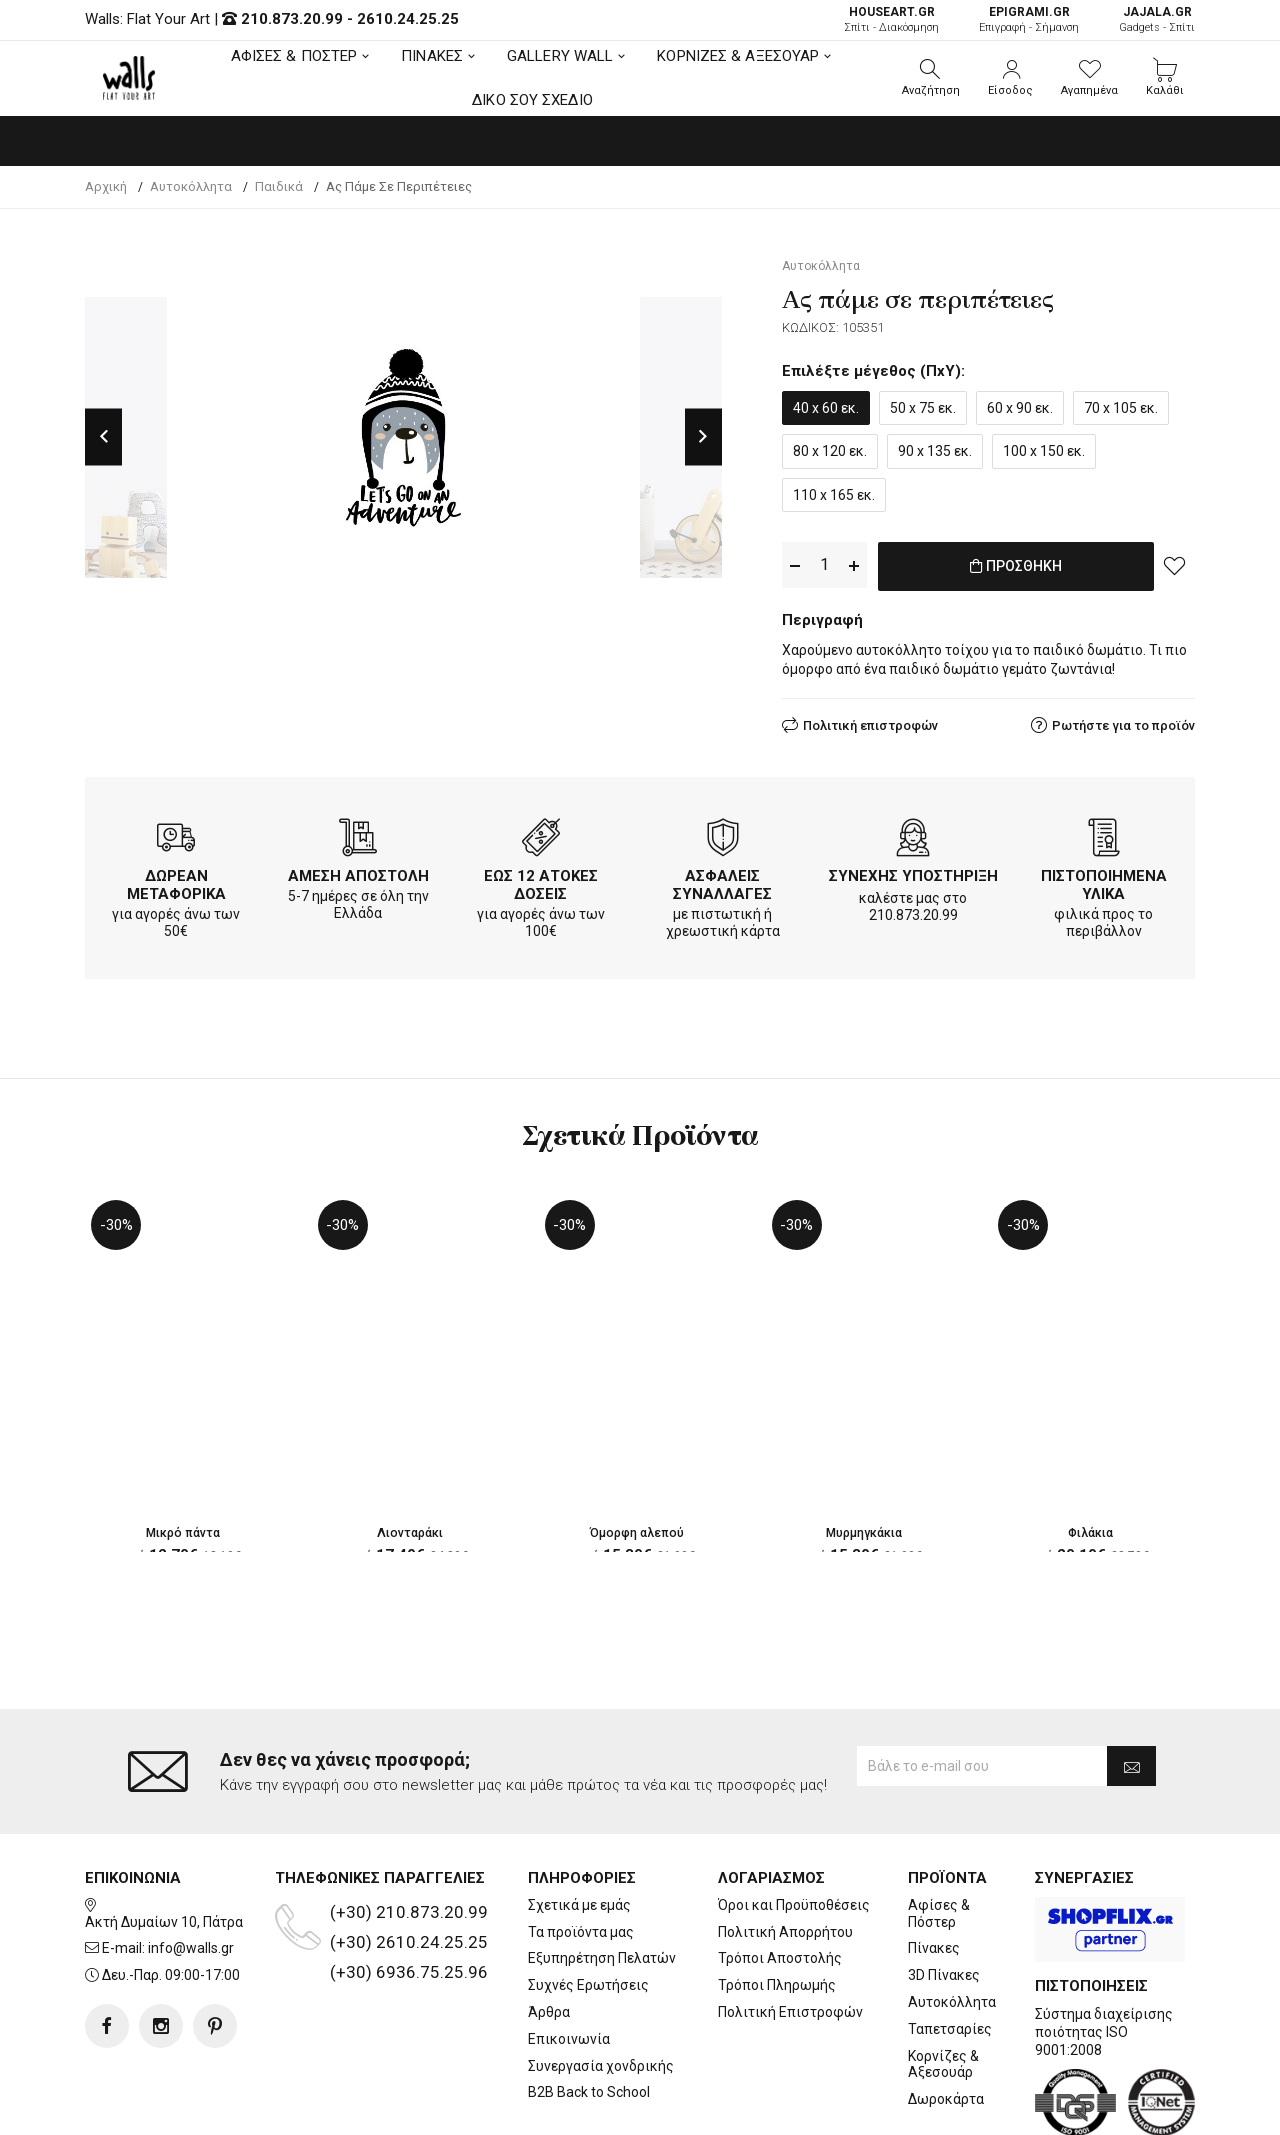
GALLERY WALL (560, 56)
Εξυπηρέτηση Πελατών (602, 1878)
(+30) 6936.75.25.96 (409, 1891)
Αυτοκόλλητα (952, 1922)
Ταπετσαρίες (950, 1948)
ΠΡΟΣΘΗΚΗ (1015, 566)
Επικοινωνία (569, 1958)
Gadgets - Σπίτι (1157, 19)
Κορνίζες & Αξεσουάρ (943, 1983)
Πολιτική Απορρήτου (785, 1851)
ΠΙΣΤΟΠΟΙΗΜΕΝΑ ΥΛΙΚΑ (1104, 881)
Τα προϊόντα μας (581, 1851)
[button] (931, 78)
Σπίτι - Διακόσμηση (891, 19)
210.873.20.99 (292, 19)
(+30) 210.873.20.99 (409, 1831)
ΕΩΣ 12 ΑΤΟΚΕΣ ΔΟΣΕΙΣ (541, 881)
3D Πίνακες (944, 1895)
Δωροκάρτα (946, 2019)
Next (703, 437)
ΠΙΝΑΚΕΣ (432, 56)
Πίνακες (934, 1868)
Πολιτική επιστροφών (870, 721)
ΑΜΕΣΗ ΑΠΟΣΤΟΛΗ (358, 872)
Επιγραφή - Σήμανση (1029, 19)
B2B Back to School (589, 2012)
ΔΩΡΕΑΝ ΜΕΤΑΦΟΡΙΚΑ (176, 881)
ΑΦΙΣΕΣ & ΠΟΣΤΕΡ (294, 56)
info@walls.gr (191, 1868)
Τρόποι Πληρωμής (777, 1905)
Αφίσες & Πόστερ (939, 1832)
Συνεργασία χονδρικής (601, 1985)
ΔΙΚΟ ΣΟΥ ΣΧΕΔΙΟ (532, 100)
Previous (103, 437)
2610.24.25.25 (408, 19)
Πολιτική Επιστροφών (790, 1932)
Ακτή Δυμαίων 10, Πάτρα (164, 1841)
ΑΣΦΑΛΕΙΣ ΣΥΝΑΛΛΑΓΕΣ (722, 881)
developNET (806, 2108)
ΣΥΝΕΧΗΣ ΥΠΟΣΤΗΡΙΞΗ (913, 872)
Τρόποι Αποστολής (780, 1878)
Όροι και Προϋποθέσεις (794, 1824)
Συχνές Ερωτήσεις (588, 1905)
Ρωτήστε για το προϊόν (1123, 721)
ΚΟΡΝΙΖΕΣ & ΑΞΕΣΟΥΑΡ (738, 56)
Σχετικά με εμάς (579, 1824)
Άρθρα (549, 1932)
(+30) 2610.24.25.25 (409, 1861)
